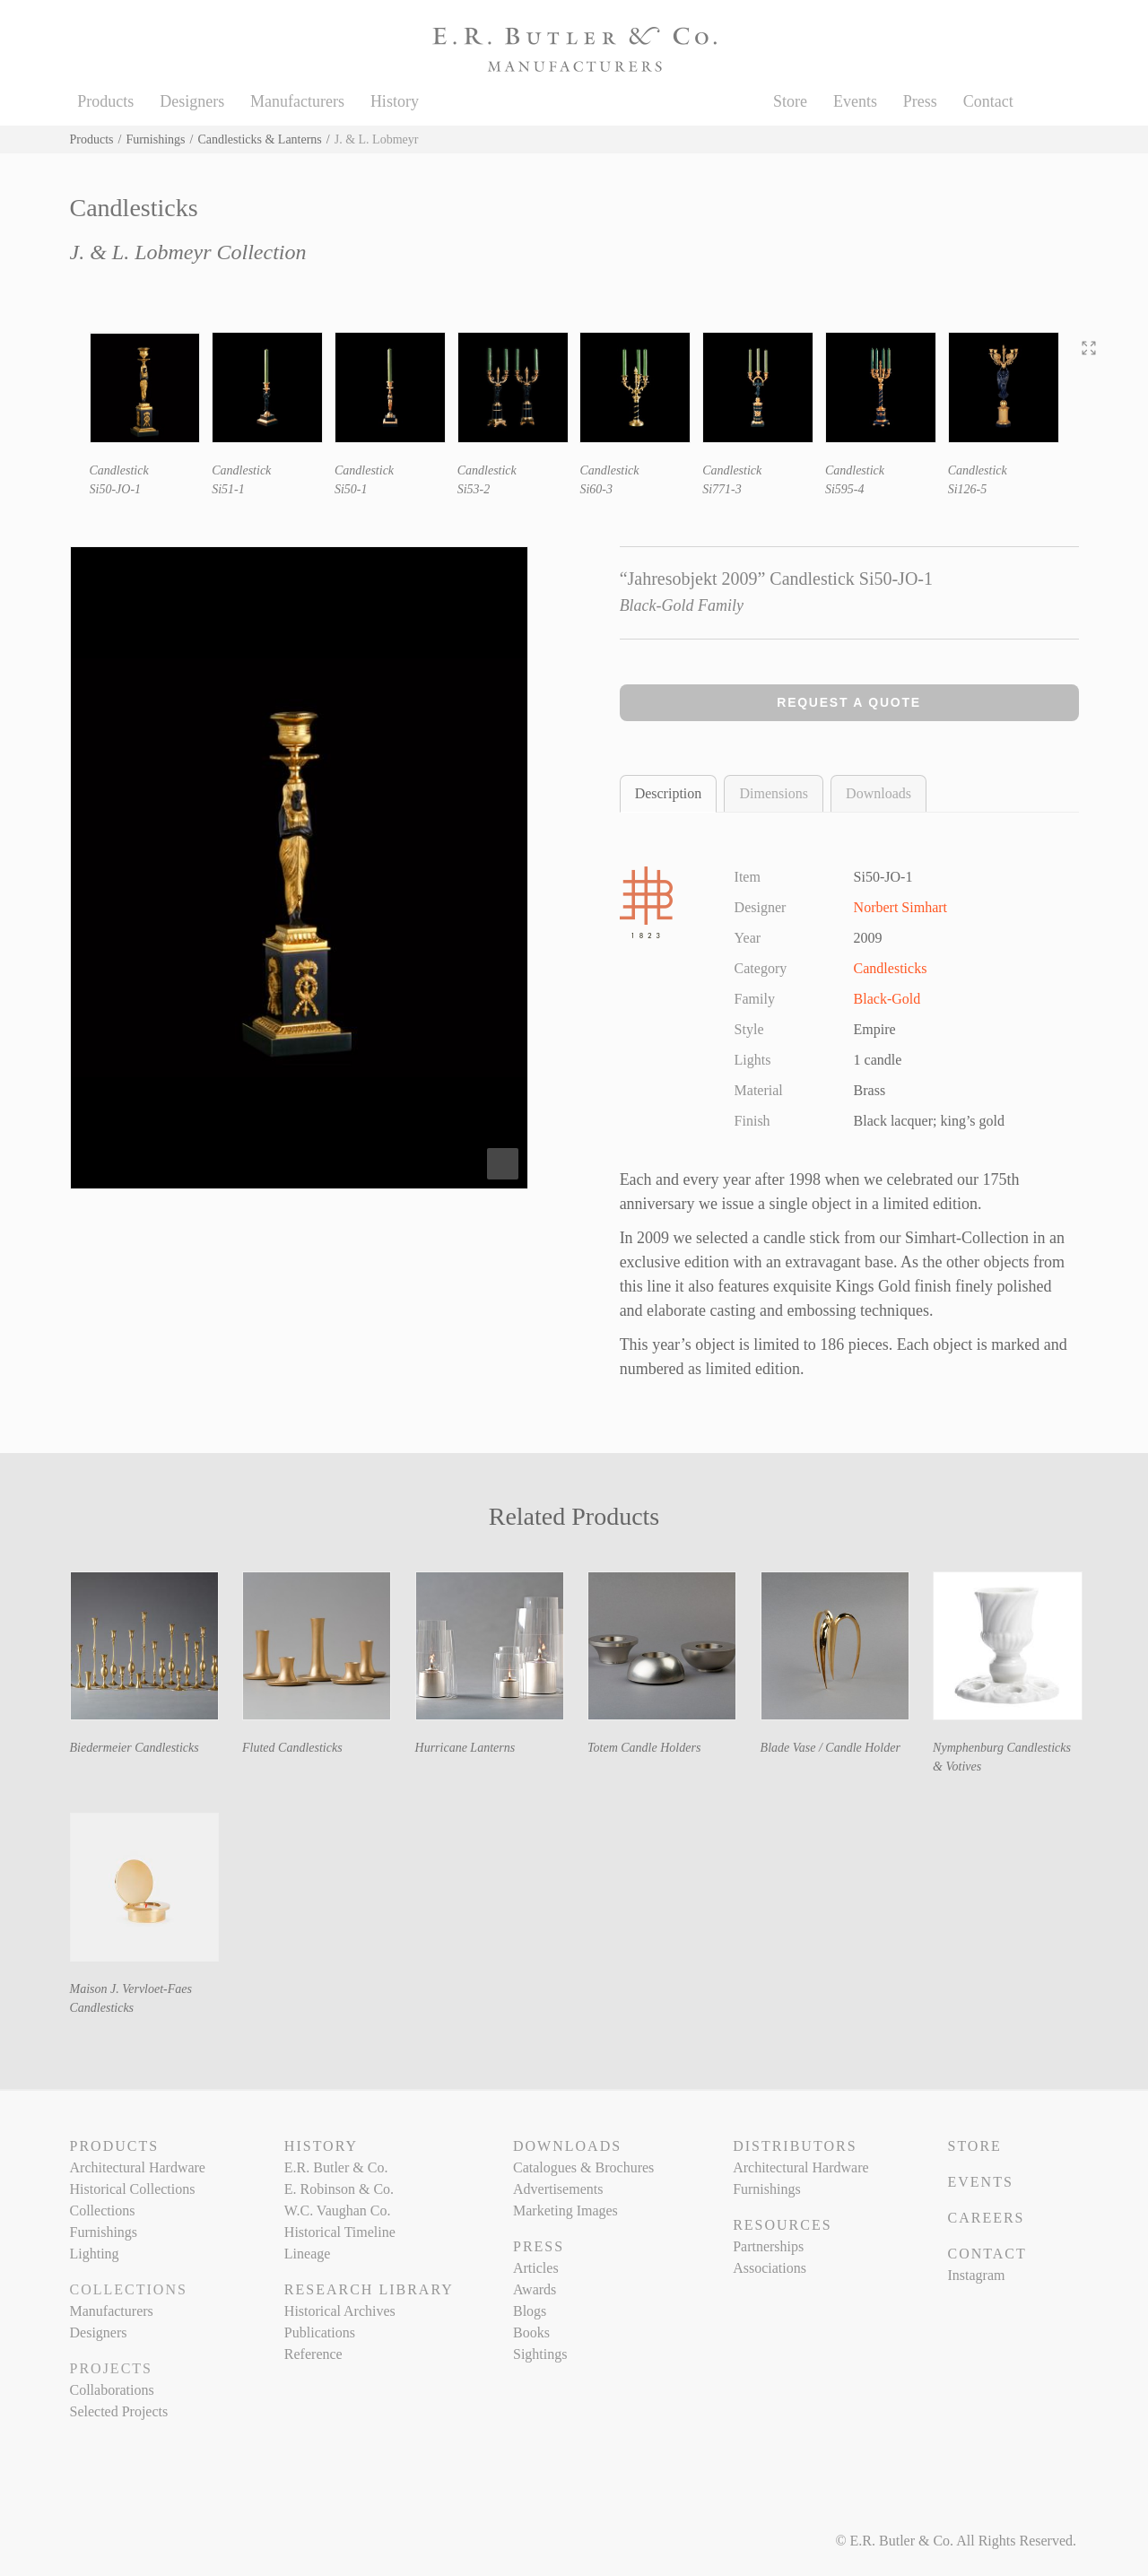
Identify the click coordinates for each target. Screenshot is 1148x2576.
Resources (782, 2224)
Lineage (307, 2253)
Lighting (94, 2253)
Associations (769, 2268)
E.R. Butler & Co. (336, 2167)
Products (105, 101)
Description (668, 793)
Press (920, 101)
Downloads (878, 793)
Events (855, 101)
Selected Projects (119, 2411)
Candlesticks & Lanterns (259, 139)
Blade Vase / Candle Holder (830, 1747)
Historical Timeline (340, 2232)
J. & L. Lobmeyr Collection (188, 252)
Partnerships (768, 2246)
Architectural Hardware (137, 2167)
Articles (536, 2268)
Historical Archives (340, 2311)
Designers (192, 101)
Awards (534, 2289)
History (394, 101)
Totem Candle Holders (643, 1747)
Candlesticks (890, 968)
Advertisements (558, 2189)
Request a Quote (849, 702)
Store (790, 101)
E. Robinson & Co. (339, 2189)
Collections (102, 2210)
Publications (319, 2332)
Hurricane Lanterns (465, 1747)
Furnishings (155, 139)
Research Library (369, 2289)
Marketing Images (565, 2210)
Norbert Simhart (900, 907)
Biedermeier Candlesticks (134, 1747)
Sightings (540, 2354)
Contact (988, 101)
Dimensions (773, 793)
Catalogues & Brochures (583, 2167)
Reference (313, 2354)
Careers (985, 2217)
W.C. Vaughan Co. (337, 2210)
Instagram (975, 2275)
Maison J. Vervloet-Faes (131, 1989)
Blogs (529, 2311)
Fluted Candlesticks (292, 1747)
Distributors (795, 2146)
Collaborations (112, 2390)
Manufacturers (297, 101)
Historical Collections (133, 2189)
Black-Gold (887, 998)
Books (531, 2332)
